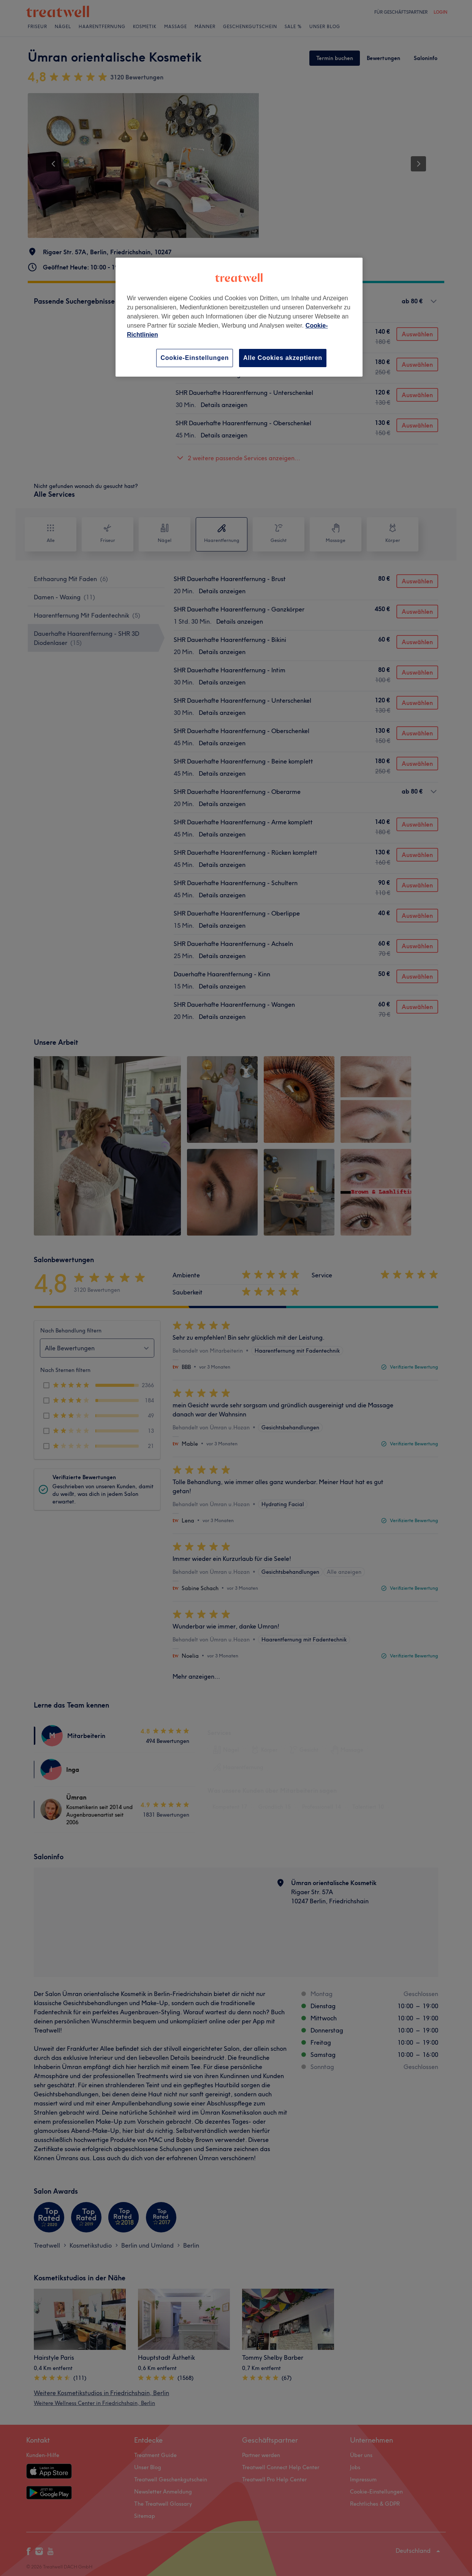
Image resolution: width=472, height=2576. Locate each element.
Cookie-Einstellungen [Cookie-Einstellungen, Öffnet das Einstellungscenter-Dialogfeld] (194, 358)
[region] (239, 317)
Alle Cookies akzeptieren (282, 358)
